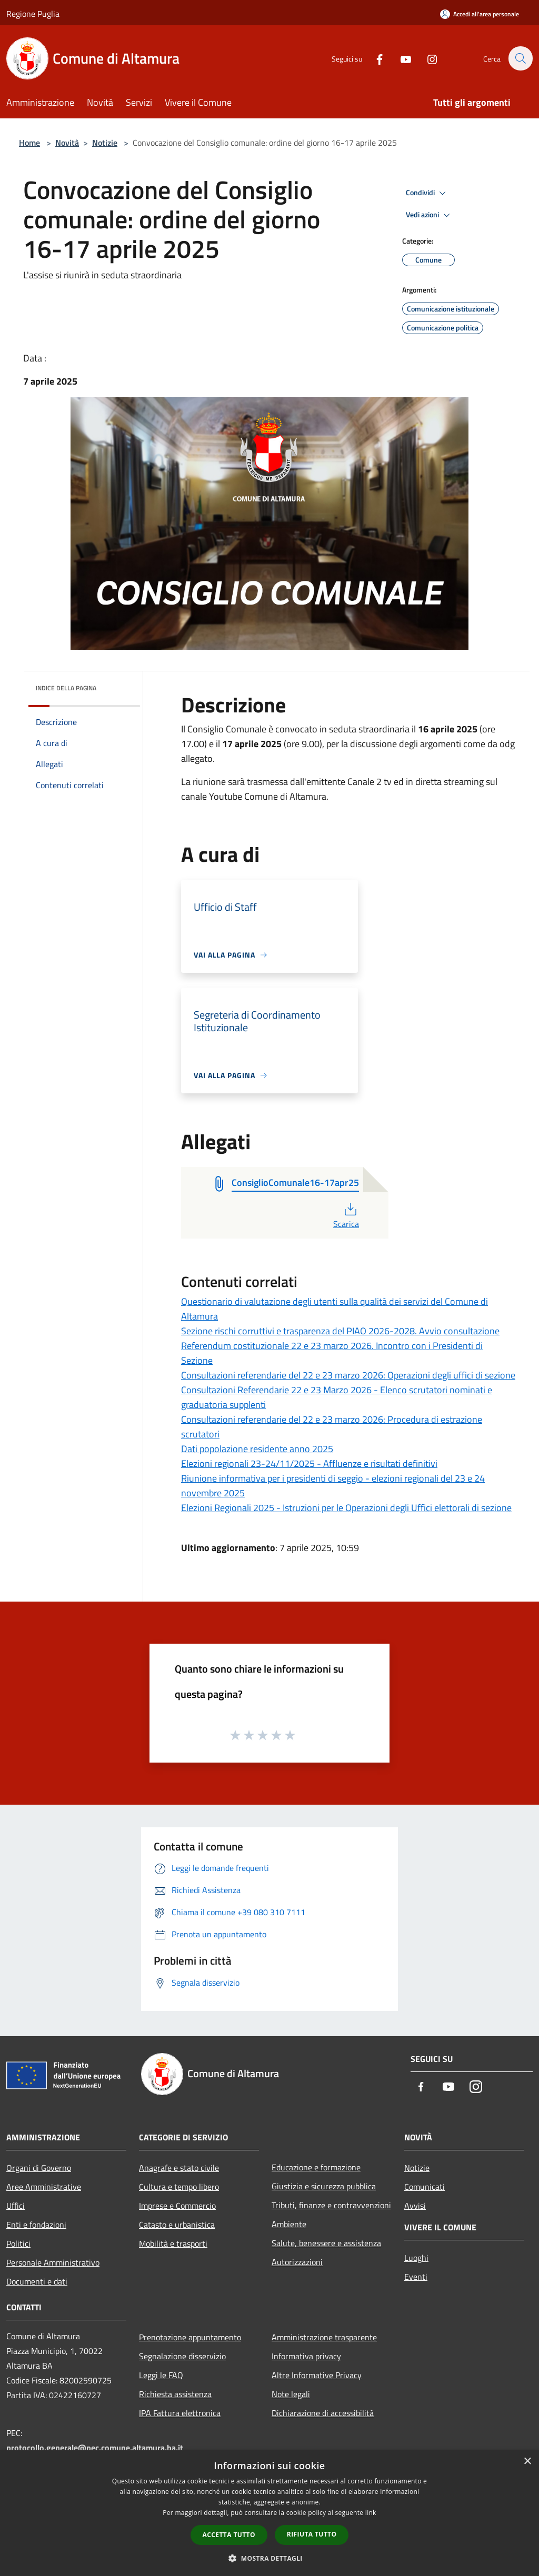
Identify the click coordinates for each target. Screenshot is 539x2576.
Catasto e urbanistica (177, 2224)
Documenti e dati (36, 2281)
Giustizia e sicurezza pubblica (324, 2186)
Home (29, 142)
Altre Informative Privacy (317, 2375)
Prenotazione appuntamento (190, 2337)
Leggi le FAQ (161, 2375)
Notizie (104, 142)
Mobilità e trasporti (173, 2243)
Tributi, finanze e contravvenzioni (331, 2205)
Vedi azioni (429, 215)
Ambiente (289, 2224)
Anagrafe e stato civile (179, 2167)
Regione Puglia (32, 13)
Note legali (291, 2394)
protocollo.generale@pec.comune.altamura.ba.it (94, 2447)
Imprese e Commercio (177, 2205)
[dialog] (269, 2513)
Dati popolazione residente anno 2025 (257, 1449)
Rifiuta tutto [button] (312, 2534)
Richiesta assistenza (175, 2394)
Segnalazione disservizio (182, 2356)
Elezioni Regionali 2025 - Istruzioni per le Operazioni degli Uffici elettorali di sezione (346, 1508)
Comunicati (424, 2186)
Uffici (15, 2205)
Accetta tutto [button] (229, 2534)
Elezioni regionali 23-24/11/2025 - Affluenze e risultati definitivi (309, 1463)
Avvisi (415, 2205)
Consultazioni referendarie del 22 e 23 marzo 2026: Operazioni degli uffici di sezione (348, 1375)
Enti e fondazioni (36, 2224)
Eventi (415, 2276)
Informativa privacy (306, 2356)
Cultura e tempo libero (179, 2186)
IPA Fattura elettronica (180, 2413)
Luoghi (416, 2257)
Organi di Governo (38, 2167)
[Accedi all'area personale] (479, 14)
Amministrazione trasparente (324, 2337)
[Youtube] (400, 58)
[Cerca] (520, 58)
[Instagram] (426, 58)
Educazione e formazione (316, 2167)
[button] (269, 2558)
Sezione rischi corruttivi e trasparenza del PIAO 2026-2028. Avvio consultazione (340, 1331)
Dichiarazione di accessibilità (323, 2413)
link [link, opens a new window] (370, 2512)
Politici (18, 2243)
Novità (67, 142)
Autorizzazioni (297, 2262)
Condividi (427, 193)
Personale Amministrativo (52, 2262)
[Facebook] (373, 58)
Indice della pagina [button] (66, 688)
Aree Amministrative (43, 2186)
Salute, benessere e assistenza (326, 2243)
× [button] (527, 2462)
